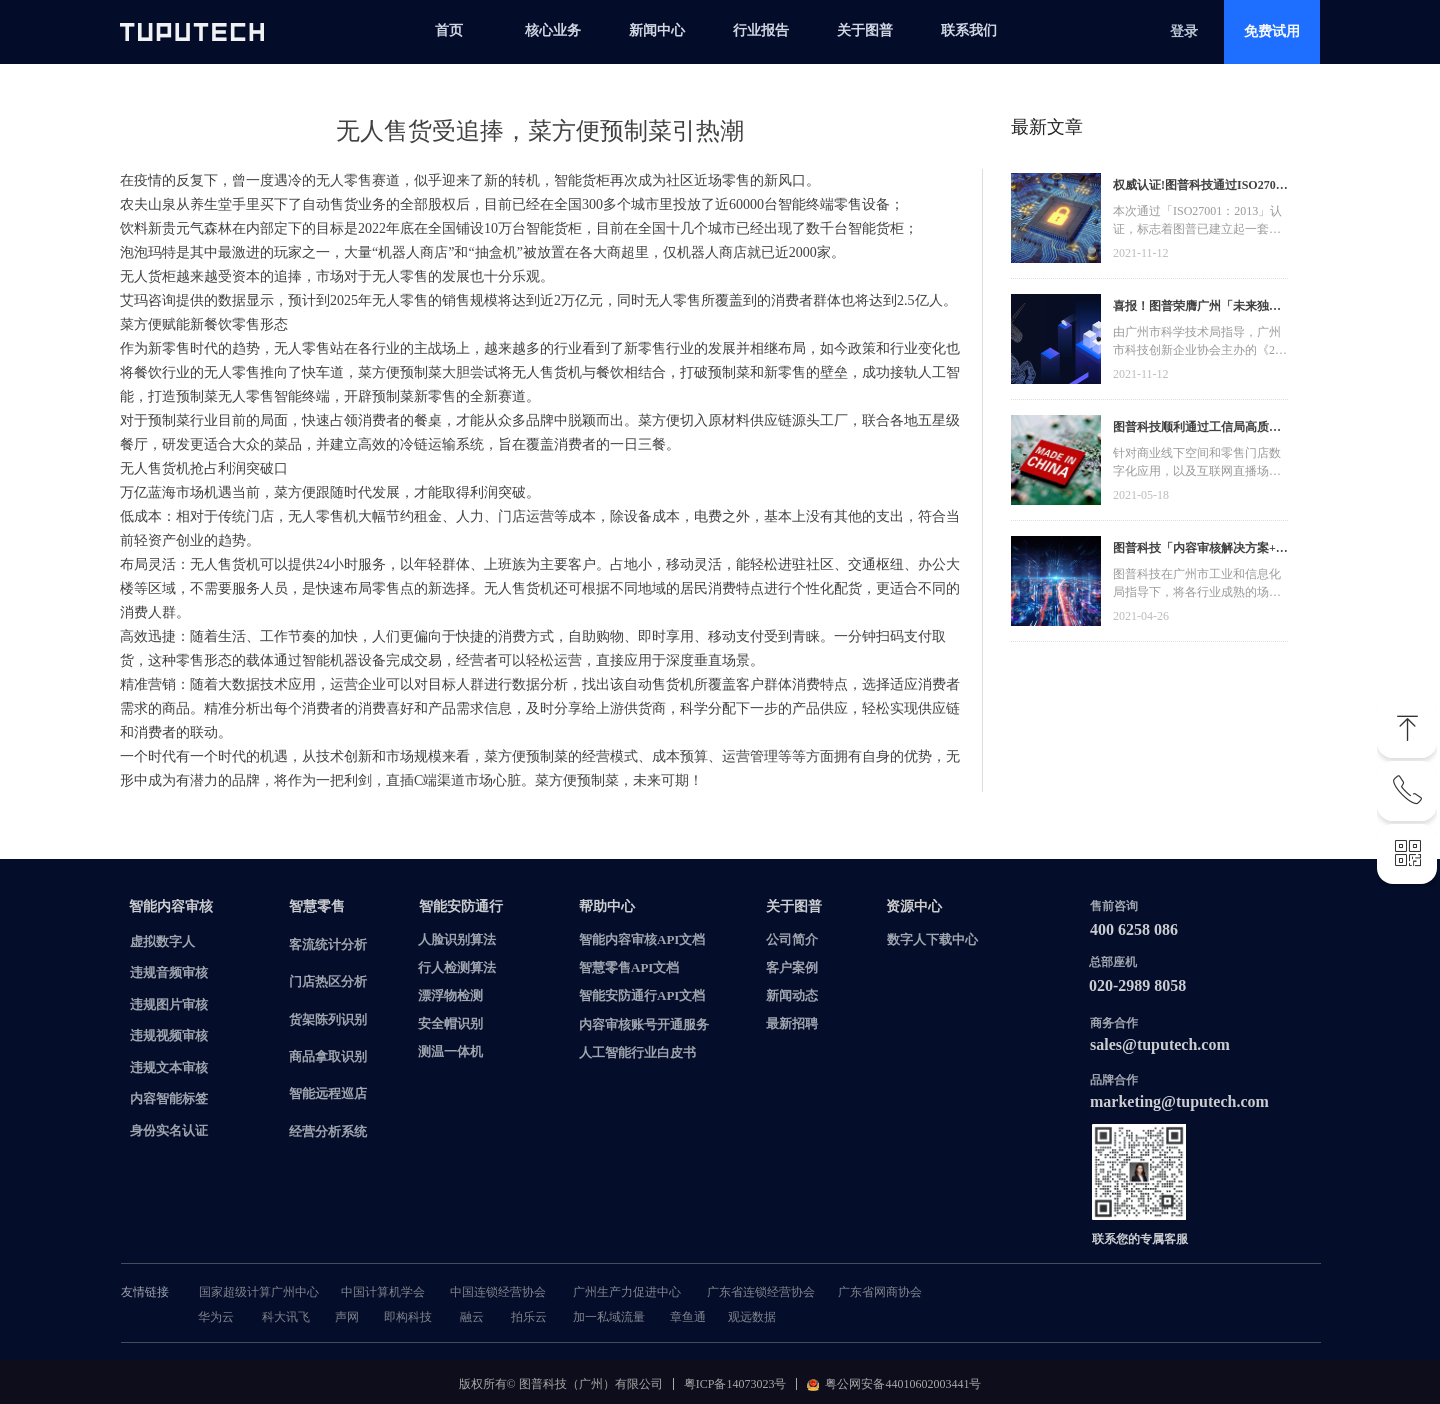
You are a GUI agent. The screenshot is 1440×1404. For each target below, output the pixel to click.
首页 (449, 30)
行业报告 (761, 30)
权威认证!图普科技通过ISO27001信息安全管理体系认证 (1200, 187)
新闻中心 (657, 30)
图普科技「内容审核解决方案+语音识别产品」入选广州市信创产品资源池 (1200, 550)
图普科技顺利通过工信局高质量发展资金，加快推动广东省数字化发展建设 (1197, 429)
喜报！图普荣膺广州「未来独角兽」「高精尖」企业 (1197, 308)
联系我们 (969, 30)
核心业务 (553, 30)
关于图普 (865, 30)
